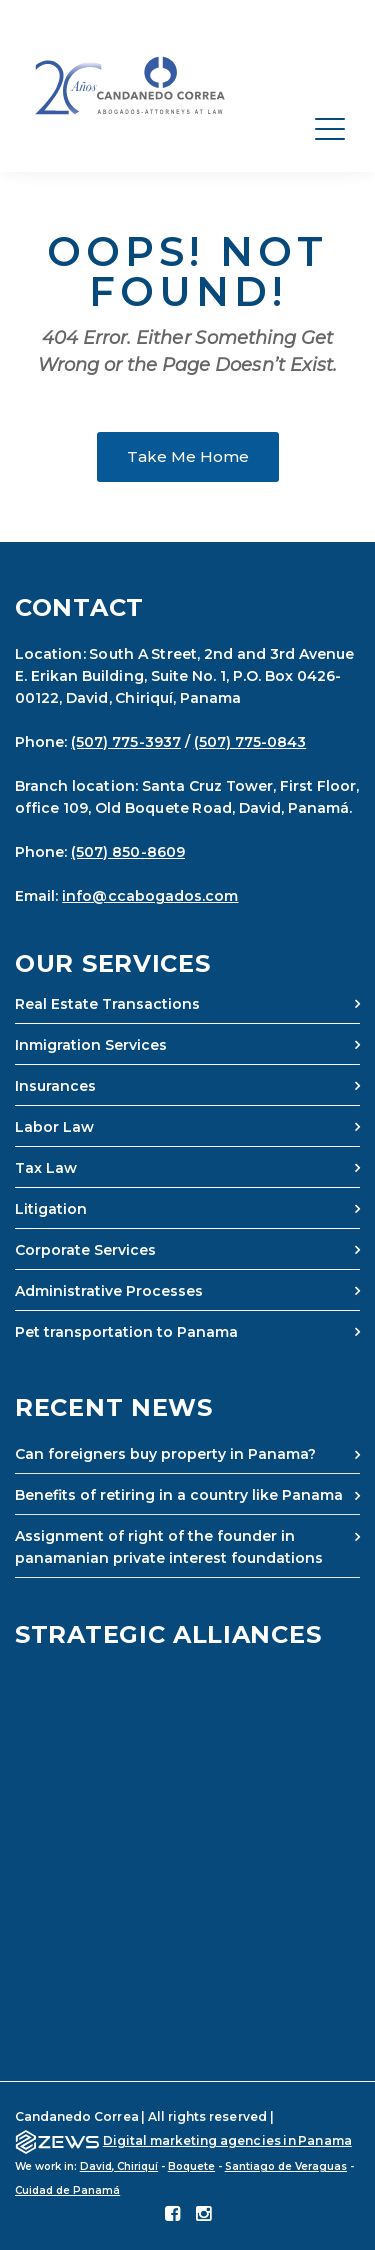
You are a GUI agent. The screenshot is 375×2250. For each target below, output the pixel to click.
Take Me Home (188, 456)
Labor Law (54, 1127)
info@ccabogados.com (150, 896)
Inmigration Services (91, 1045)
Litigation (51, 1209)
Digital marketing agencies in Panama (227, 2140)
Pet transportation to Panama (126, 1332)
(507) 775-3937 (126, 742)
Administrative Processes (109, 1291)
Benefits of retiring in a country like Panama (179, 1495)
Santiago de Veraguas (286, 2166)
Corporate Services (85, 1250)
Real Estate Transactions (107, 1004)
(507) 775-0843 (250, 742)
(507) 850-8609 (128, 852)
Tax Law (46, 1168)
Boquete (191, 2166)
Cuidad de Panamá (67, 2190)
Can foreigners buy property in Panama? (165, 1454)
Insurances (55, 1086)
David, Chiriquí (119, 2166)
